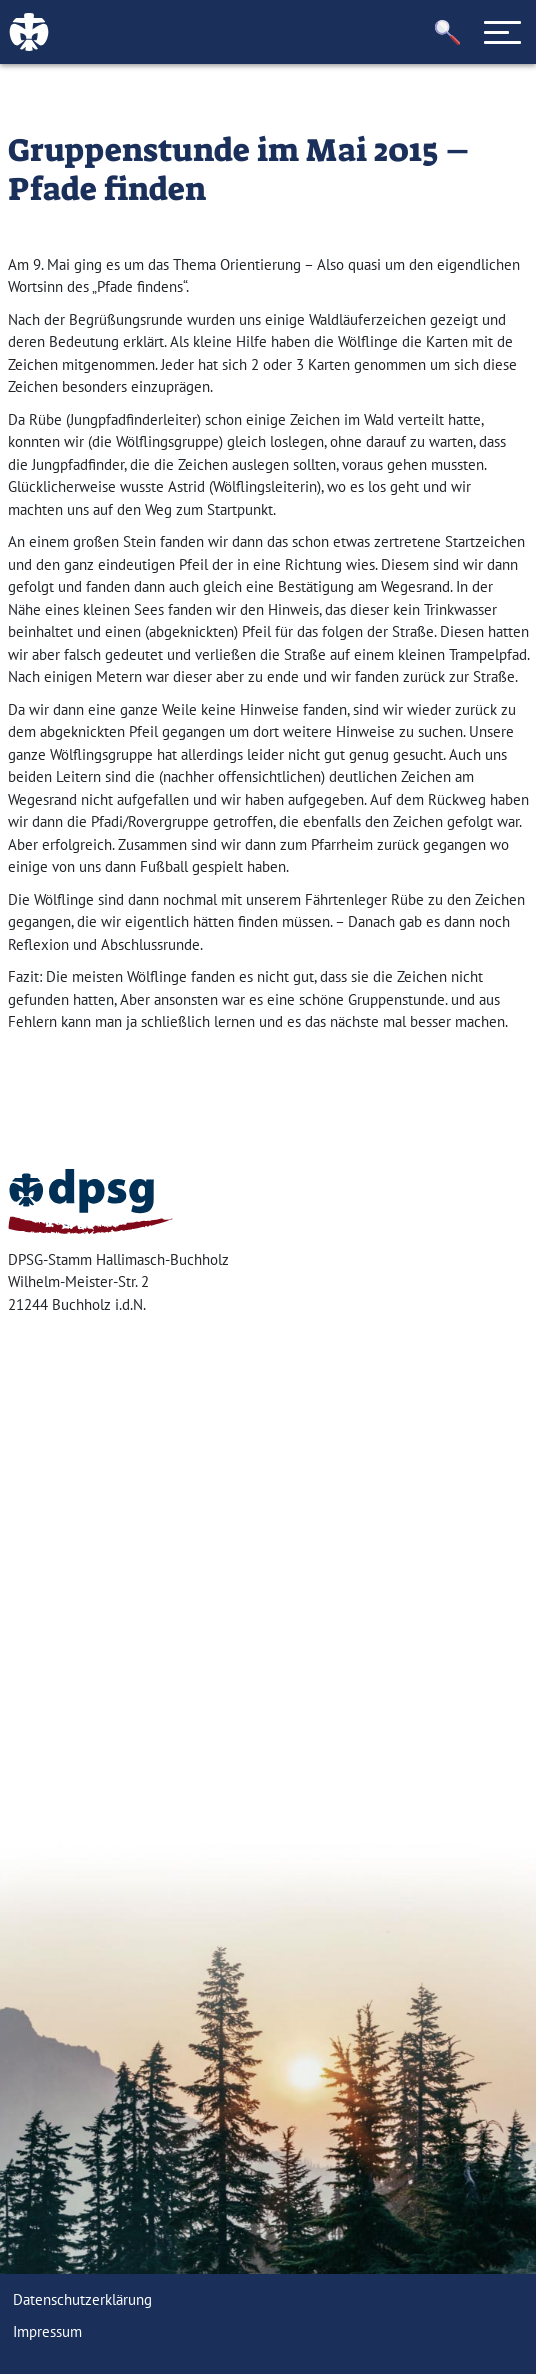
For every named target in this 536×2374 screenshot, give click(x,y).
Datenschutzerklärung (82, 2299)
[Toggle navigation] (503, 32)
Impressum (47, 2331)
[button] (448, 32)
